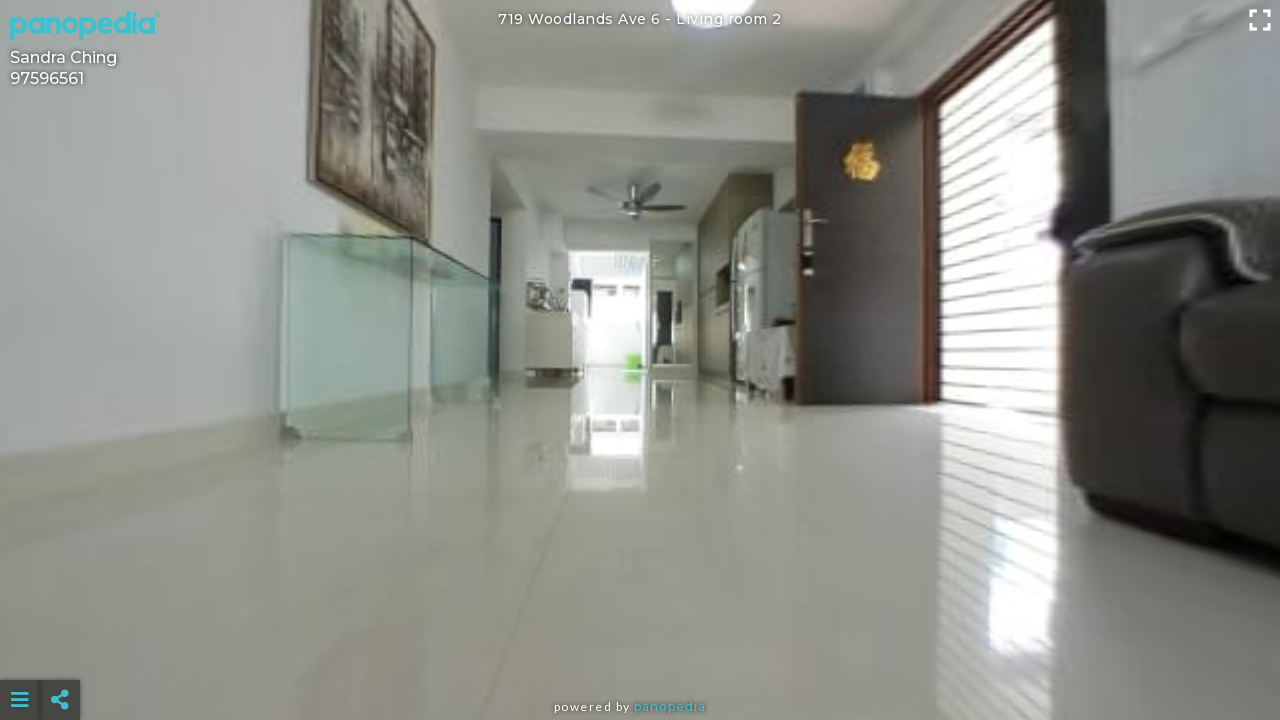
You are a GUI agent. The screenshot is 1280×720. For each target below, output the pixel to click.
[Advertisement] (640, 650)
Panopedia (670, 706)
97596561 (47, 78)
